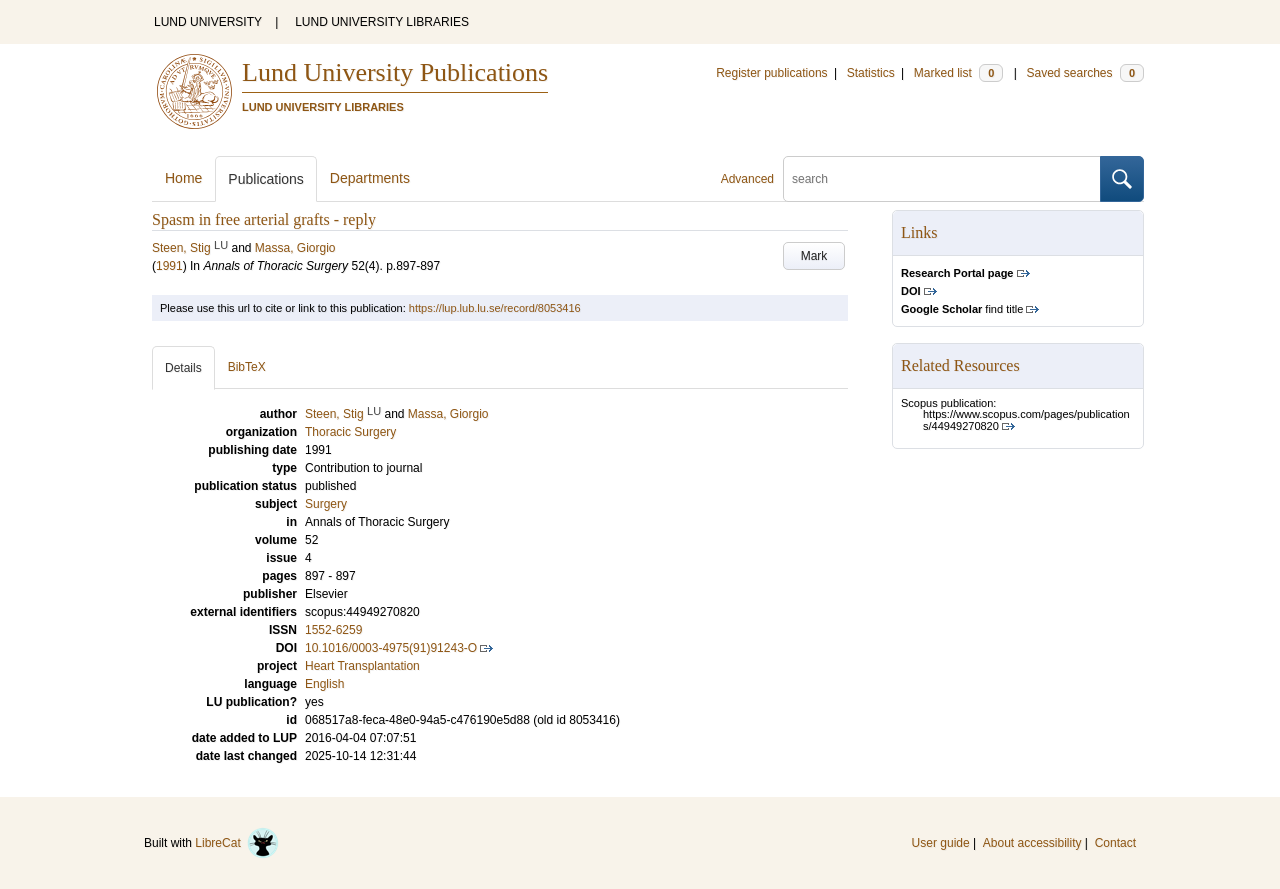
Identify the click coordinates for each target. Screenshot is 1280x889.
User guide (941, 843)
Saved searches (1085, 73)
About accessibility (1032, 843)
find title (962, 309)
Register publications (771, 73)
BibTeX (247, 367)
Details (183, 368)
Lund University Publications (395, 72)
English (324, 684)
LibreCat (237, 843)
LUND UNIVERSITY (208, 22)
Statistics (871, 73)
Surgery (326, 504)
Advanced (747, 179)
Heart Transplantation (362, 666)
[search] (942, 179)
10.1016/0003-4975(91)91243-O (391, 648)
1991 (169, 266)
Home (183, 178)
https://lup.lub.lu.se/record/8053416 (495, 308)
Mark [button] (814, 256)
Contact (1115, 843)
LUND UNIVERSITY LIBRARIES (382, 22)
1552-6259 (333, 630)
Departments (370, 178)
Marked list (958, 73)
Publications (266, 179)
